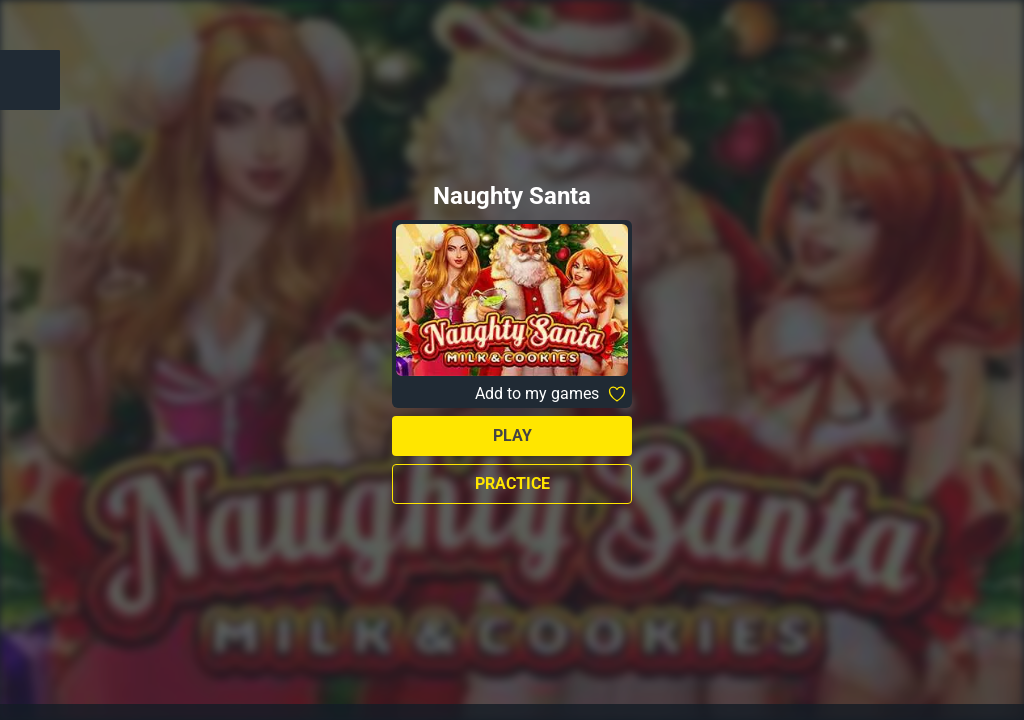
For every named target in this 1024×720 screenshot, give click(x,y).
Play (512, 435)
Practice (512, 483)
